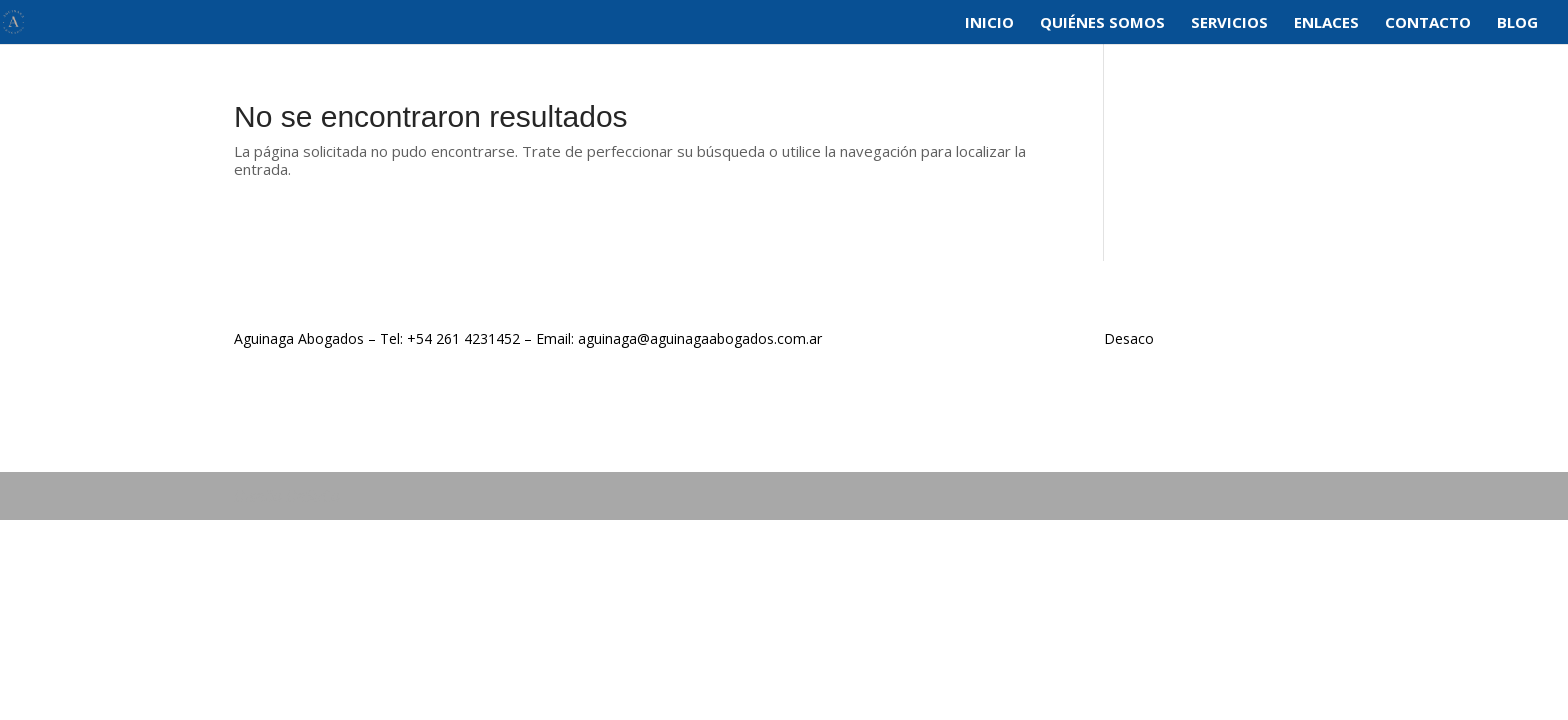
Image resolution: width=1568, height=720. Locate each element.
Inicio (989, 23)
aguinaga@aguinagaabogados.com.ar (700, 338)
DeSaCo (313, 496)
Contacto (1428, 23)
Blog (1517, 23)
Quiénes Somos (1102, 23)
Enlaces (1326, 23)
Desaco (1129, 338)
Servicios (1229, 23)
